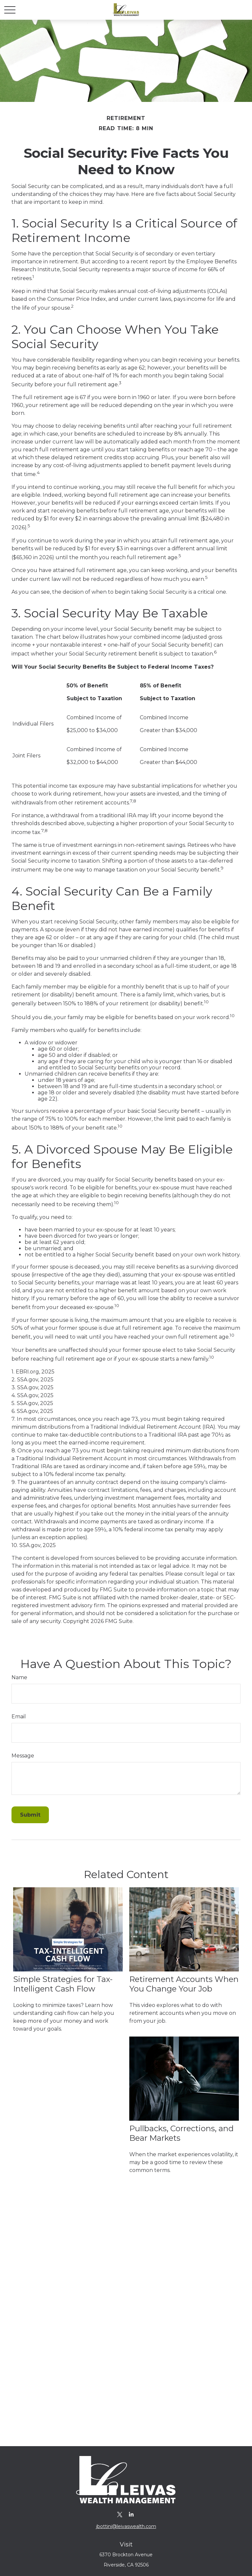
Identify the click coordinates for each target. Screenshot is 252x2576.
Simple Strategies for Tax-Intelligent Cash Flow (63, 1983)
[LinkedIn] (131, 2514)
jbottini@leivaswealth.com (126, 2526)
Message (22, 1756)
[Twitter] (119, 2514)
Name (19, 1677)
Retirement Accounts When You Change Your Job (184, 1983)
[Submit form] (30, 1814)
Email (18, 1716)
